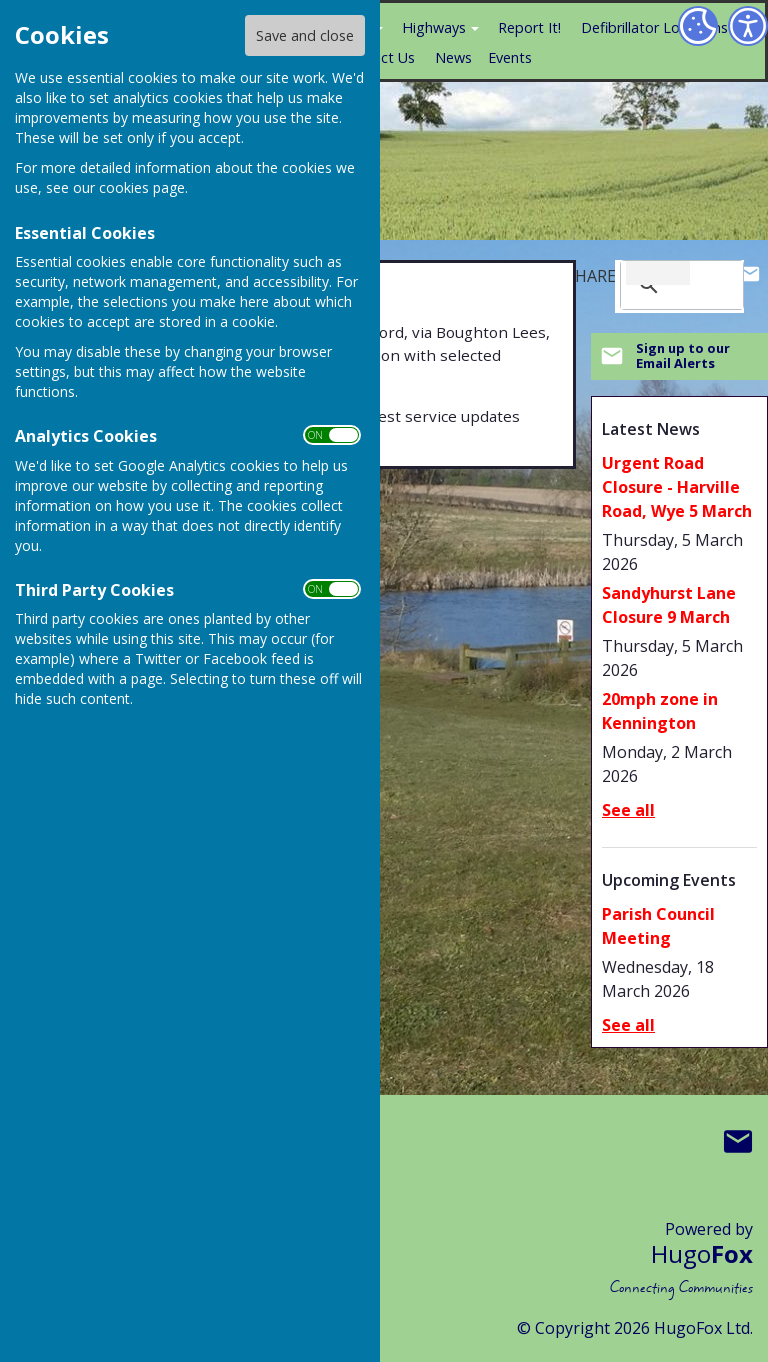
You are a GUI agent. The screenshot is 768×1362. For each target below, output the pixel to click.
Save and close (305, 35)
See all (628, 810)
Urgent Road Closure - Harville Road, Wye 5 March (677, 487)
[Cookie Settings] (698, 26)
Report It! (529, 27)
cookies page (142, 187)
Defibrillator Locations (654, 27)
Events (510, 57)
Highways (434, 27)
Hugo (702, 1253)
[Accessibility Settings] (748, 26)
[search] (658, 273)
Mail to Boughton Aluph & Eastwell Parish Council (738, 1142)
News (453, 57)
